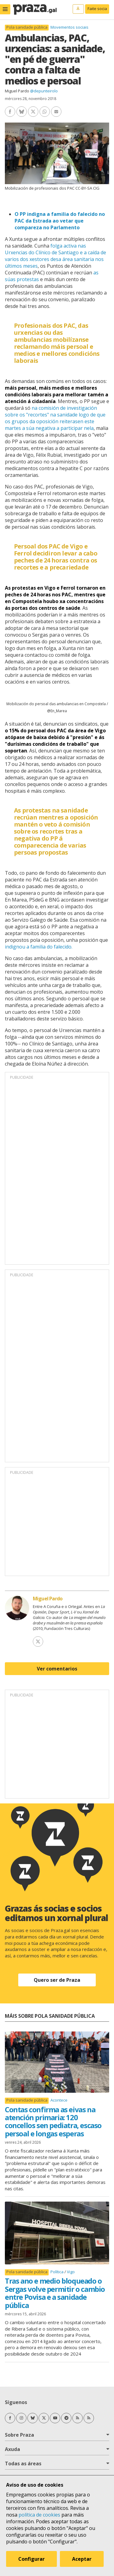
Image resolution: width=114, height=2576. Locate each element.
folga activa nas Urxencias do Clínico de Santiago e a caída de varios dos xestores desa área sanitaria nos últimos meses (55, 255)
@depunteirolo (44, 91)
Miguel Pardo (17, 91)
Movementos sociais (69, 27)
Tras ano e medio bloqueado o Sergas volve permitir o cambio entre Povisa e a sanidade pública (55, 2293)
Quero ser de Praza (57, 1980)
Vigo (71, 2271)
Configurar (31, 2559)
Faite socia (97, 8)
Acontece (58, 2100)
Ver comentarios (57, 1668)
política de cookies (39, 2514)
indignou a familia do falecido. (38, 946)
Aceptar (82, 2559)
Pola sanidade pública (26, 27)
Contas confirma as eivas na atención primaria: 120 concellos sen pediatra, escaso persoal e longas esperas (53, 2121)
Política (57, 2271)
